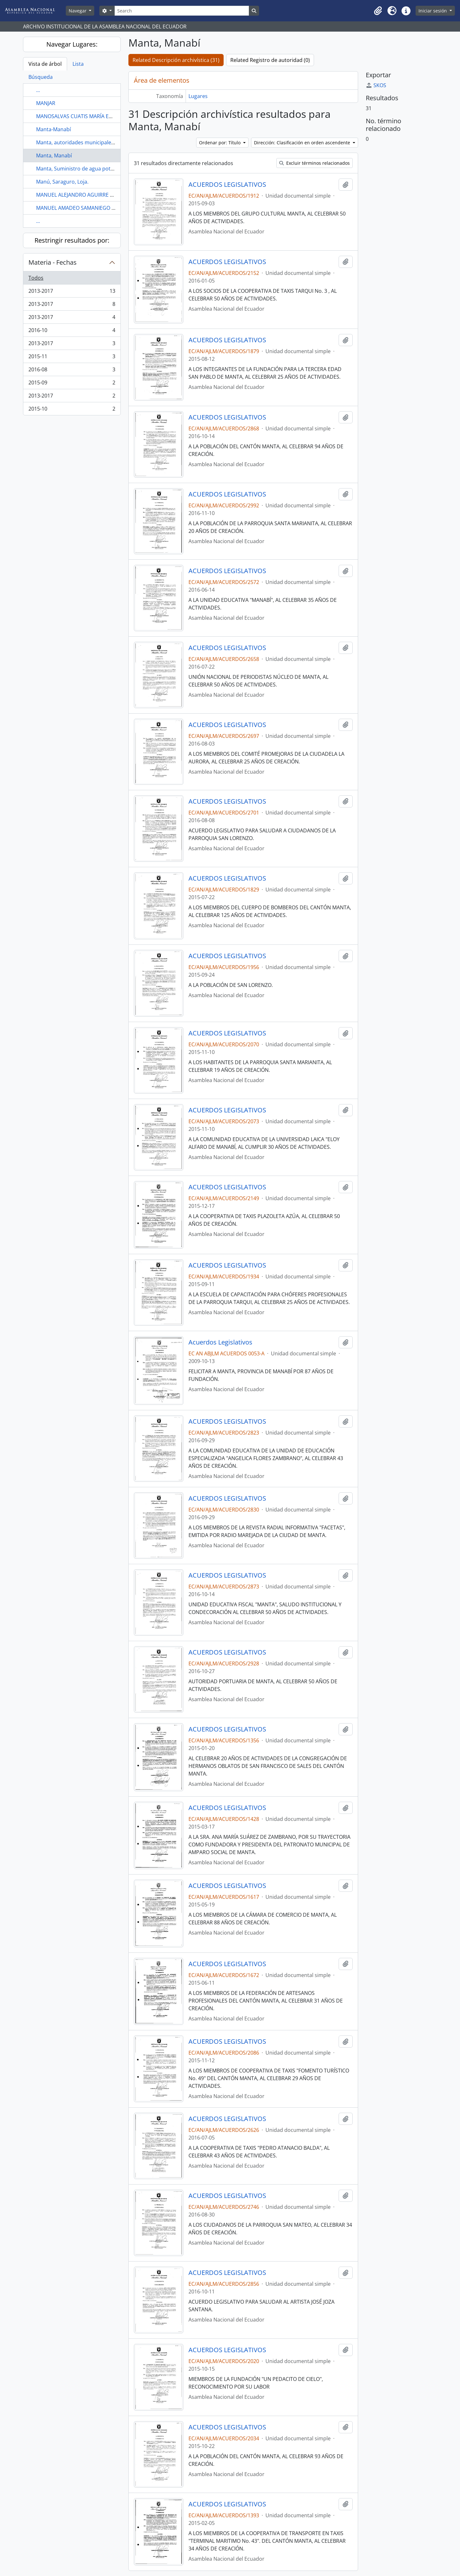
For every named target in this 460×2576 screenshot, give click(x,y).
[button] (378, 11)
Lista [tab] (78, 63)
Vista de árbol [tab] (45, 63)
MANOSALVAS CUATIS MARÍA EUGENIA (81, 116)
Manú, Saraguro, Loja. (62, 181)
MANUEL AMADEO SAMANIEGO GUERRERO (87, 207)
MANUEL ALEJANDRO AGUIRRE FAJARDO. (84, 194)
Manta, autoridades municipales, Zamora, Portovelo (98, 142)
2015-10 (71, 410)
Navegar (78, 11)
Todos (35, 277)
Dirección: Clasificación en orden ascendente (302, 143)
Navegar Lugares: (71, 44)
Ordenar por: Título (220, 143)
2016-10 (71, 331)
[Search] (181, 11)
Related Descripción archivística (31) (176, 60)
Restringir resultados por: (71, 240)
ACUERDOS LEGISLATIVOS (227, 184)
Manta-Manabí (53, 129)
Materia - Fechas (52, 262)
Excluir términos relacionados (314, 163)
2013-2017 (71, 292)
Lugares (198, 96)
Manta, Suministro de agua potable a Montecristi (95, 168)
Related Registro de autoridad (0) (270, 60)
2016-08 (71, 371)
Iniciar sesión (433, 11)
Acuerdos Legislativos (220, 1342)
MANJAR (45, 103)
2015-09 (71, 384)
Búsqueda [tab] (40, 76)
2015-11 (71, 357)
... (38, 90)
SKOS (376, 85)
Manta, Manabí (54, 155)
